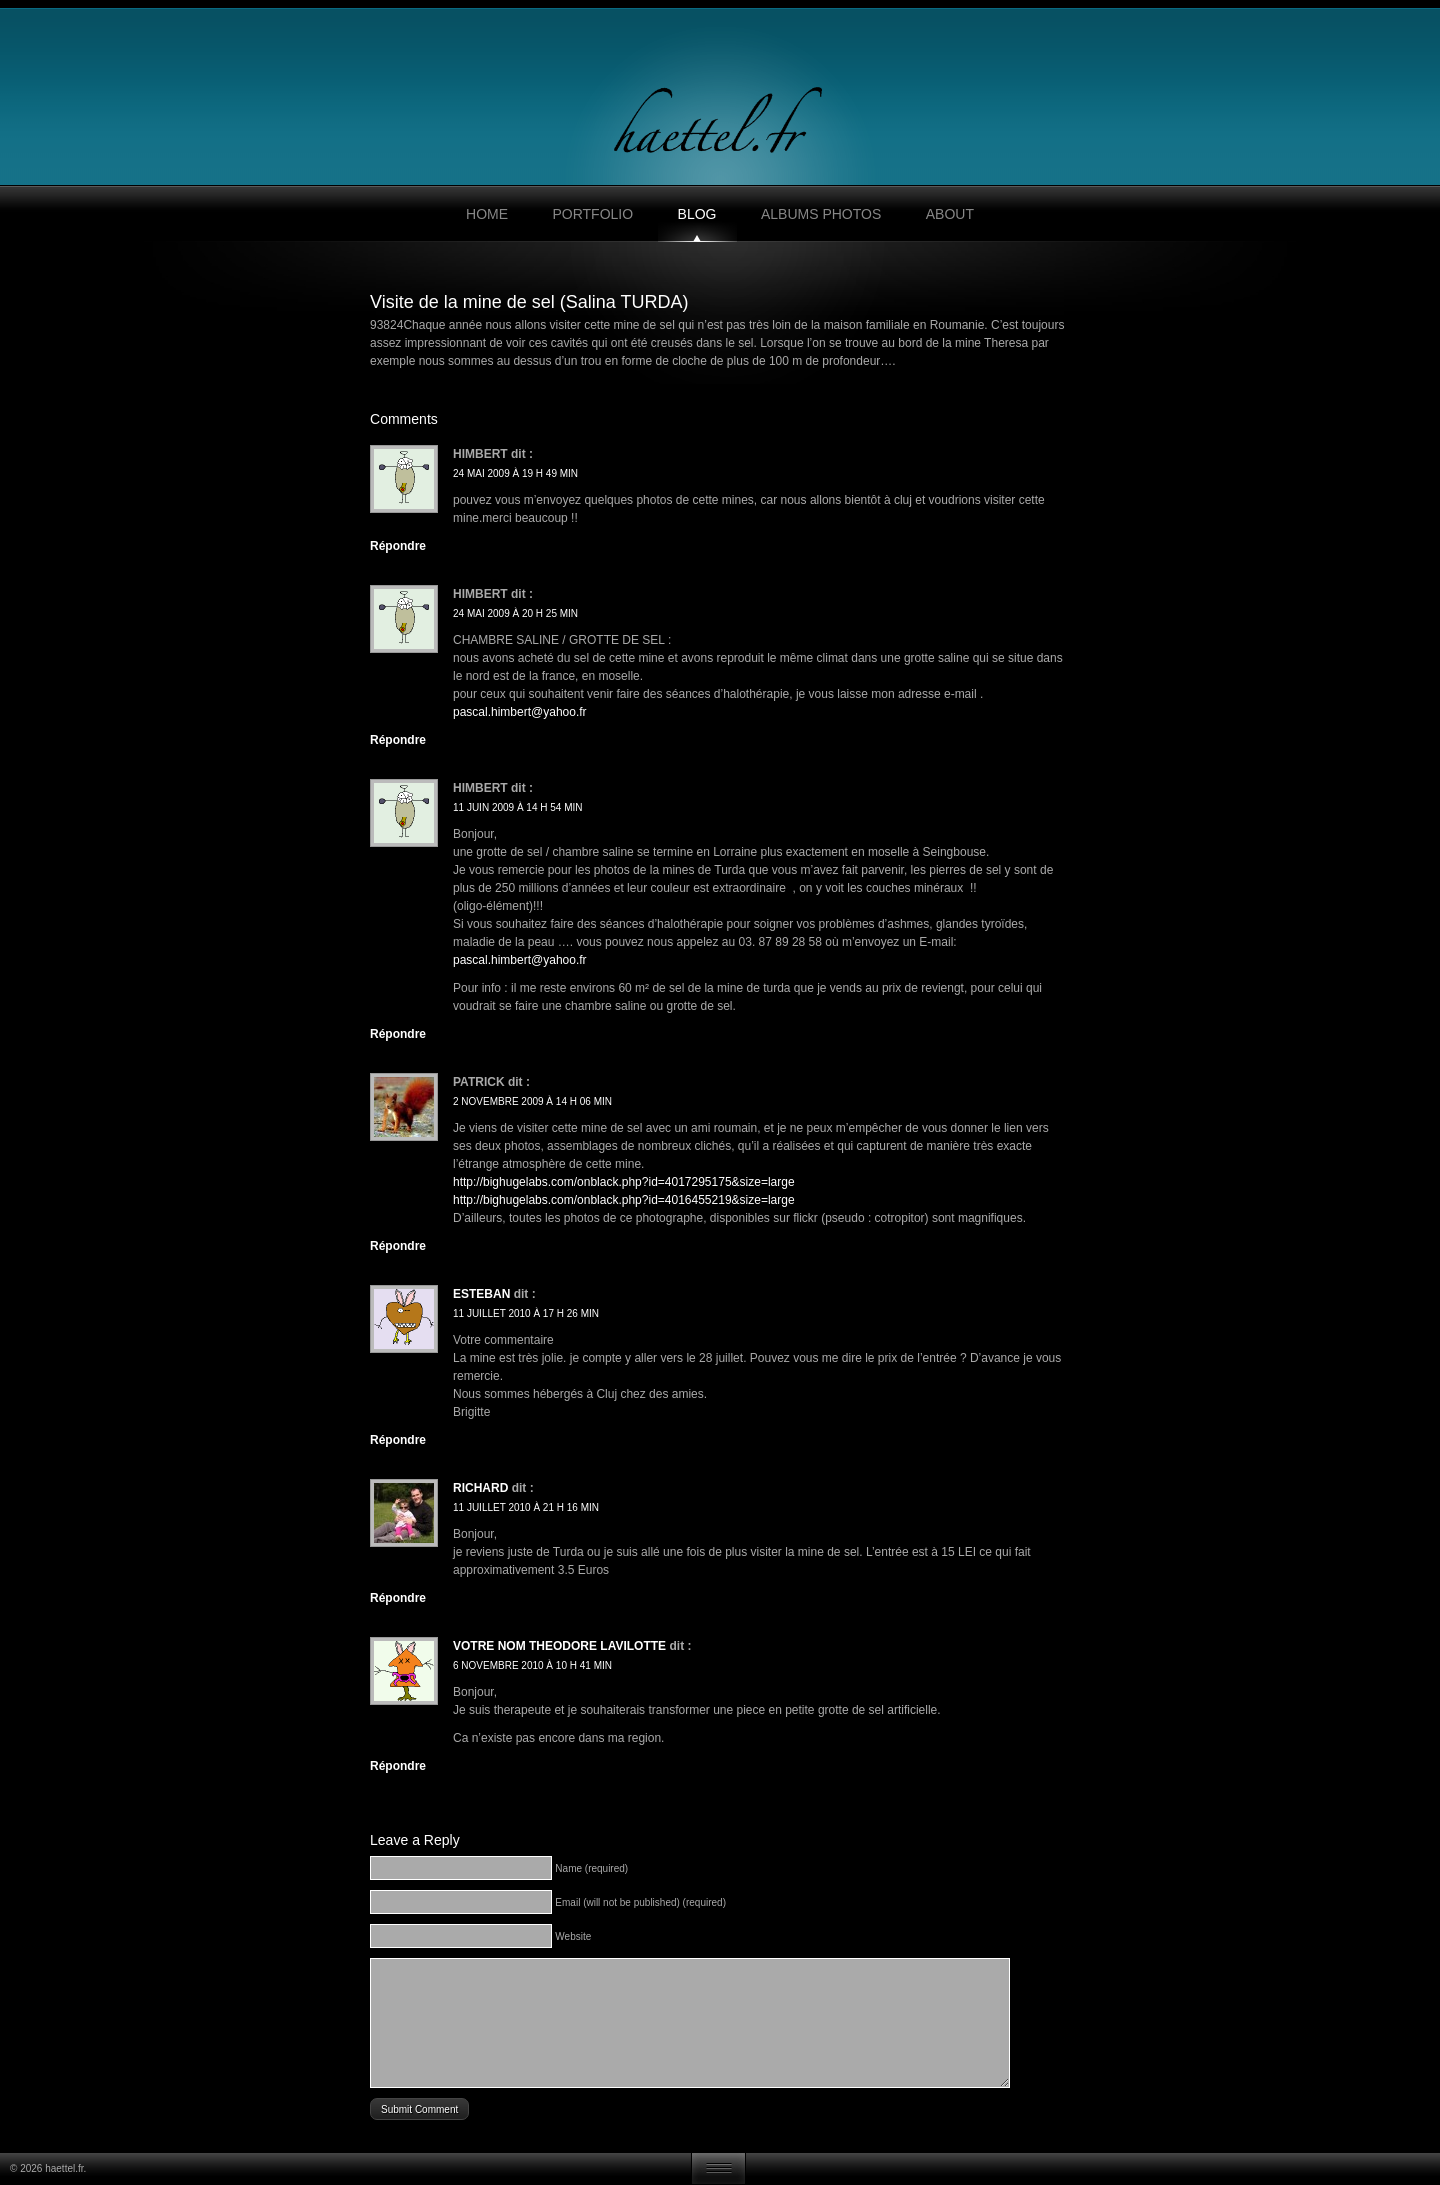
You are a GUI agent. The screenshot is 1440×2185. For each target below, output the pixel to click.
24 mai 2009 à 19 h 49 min (515, 473)
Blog (697, 214)
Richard (480, 1488)
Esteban (481, 1294)
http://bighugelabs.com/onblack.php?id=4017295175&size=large (624, 1182)
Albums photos (821, 214)
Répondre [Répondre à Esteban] (398, 1440)
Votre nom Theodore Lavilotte (559, 1646)
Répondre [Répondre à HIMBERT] (398, 1034)
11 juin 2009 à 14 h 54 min (518, 807)
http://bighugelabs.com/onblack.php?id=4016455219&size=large (624, 1200)
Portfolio (592, 214)
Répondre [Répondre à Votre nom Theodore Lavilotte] (398, 1766)
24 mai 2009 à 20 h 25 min (515, 613)
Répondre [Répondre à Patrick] (398, 1246)
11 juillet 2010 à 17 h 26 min (526, 1313)
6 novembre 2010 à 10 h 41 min (532, 1665)
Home (487, 214)
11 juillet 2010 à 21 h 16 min (526, 1507)
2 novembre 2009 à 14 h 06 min (532, 1101)
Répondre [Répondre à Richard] (398, 1598)
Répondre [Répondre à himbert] (398, 546)
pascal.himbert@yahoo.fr (520, 712)
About (950, 214)
